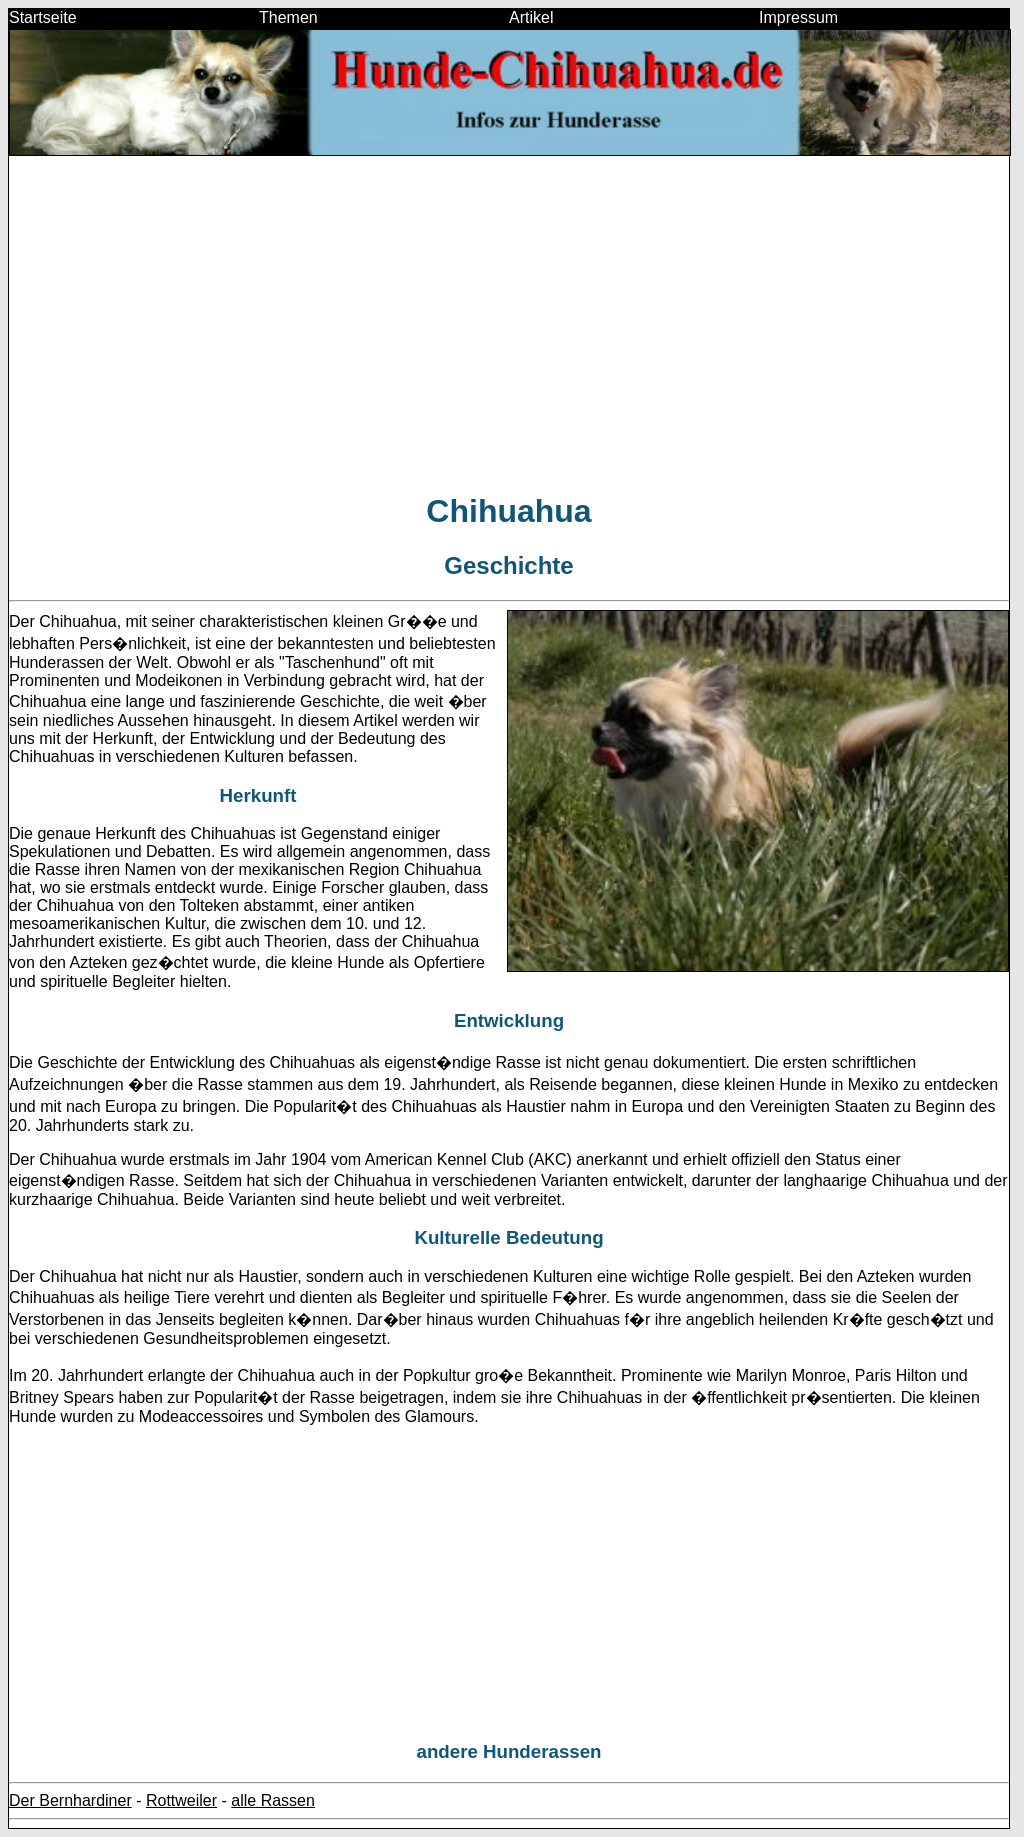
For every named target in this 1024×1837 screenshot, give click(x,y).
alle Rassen (273, 1800)
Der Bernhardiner (70, 1800)
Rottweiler (181, 1800)
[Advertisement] (509, 332)
